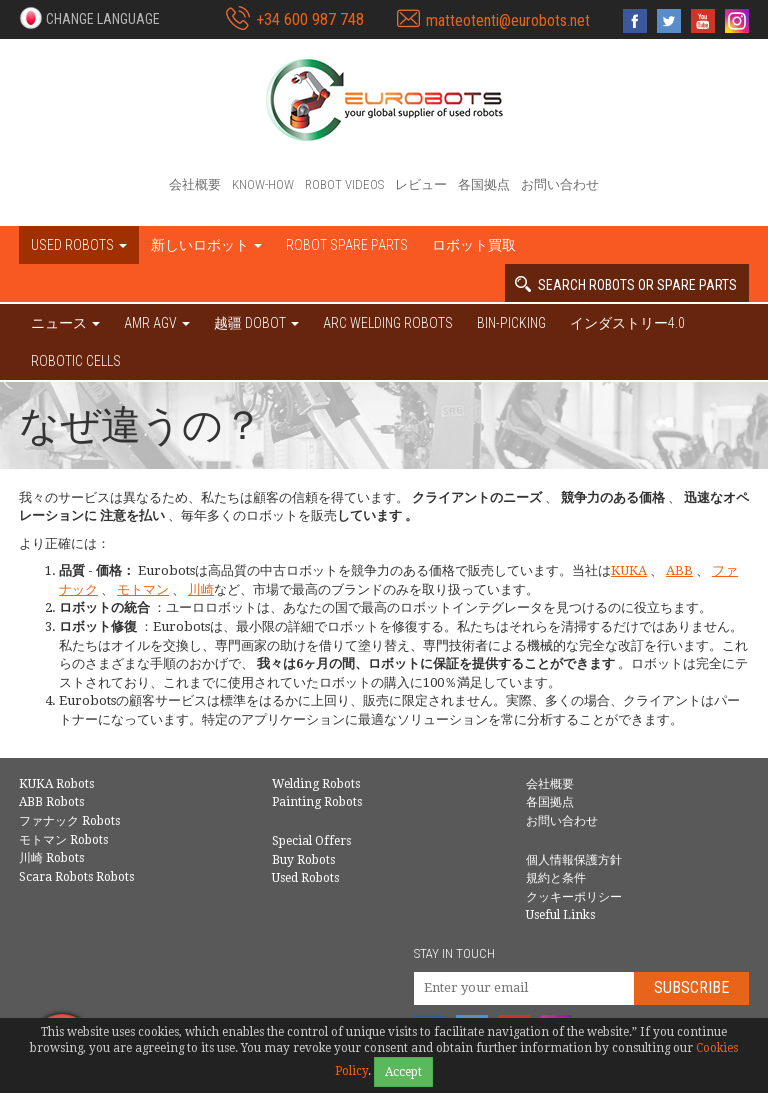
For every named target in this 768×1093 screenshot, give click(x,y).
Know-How (263, 184)
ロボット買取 (474, 245)
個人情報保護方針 (574, 860)
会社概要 (195, 184)
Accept (403, 1072)
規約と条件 (556, 878)
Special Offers (311, 841)
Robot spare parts (347, 245)
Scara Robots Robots (76, 877)
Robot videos (344, 184)
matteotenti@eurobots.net (508, 20)
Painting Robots (317, 802)
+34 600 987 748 (310, 19)
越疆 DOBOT (256, 323)
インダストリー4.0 (627, 323)
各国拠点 (484, 184)
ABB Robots (51, 802)
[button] (89, 18)
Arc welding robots (388, 323)
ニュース (65, 323)
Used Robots (305, 878)
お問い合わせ (560, 184)
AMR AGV (157, 323)
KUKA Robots (56, 784)
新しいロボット (206, 245)
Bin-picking (511, 323)
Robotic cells (76, 361)
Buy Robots (303, 860)
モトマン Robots (63, 840)
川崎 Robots (51, 858)
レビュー (421, 184)
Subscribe (691, 987)
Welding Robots (316, 784)
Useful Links (560, 915)
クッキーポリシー (574, 897)
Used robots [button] (79, 245)
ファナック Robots (69, 821)
